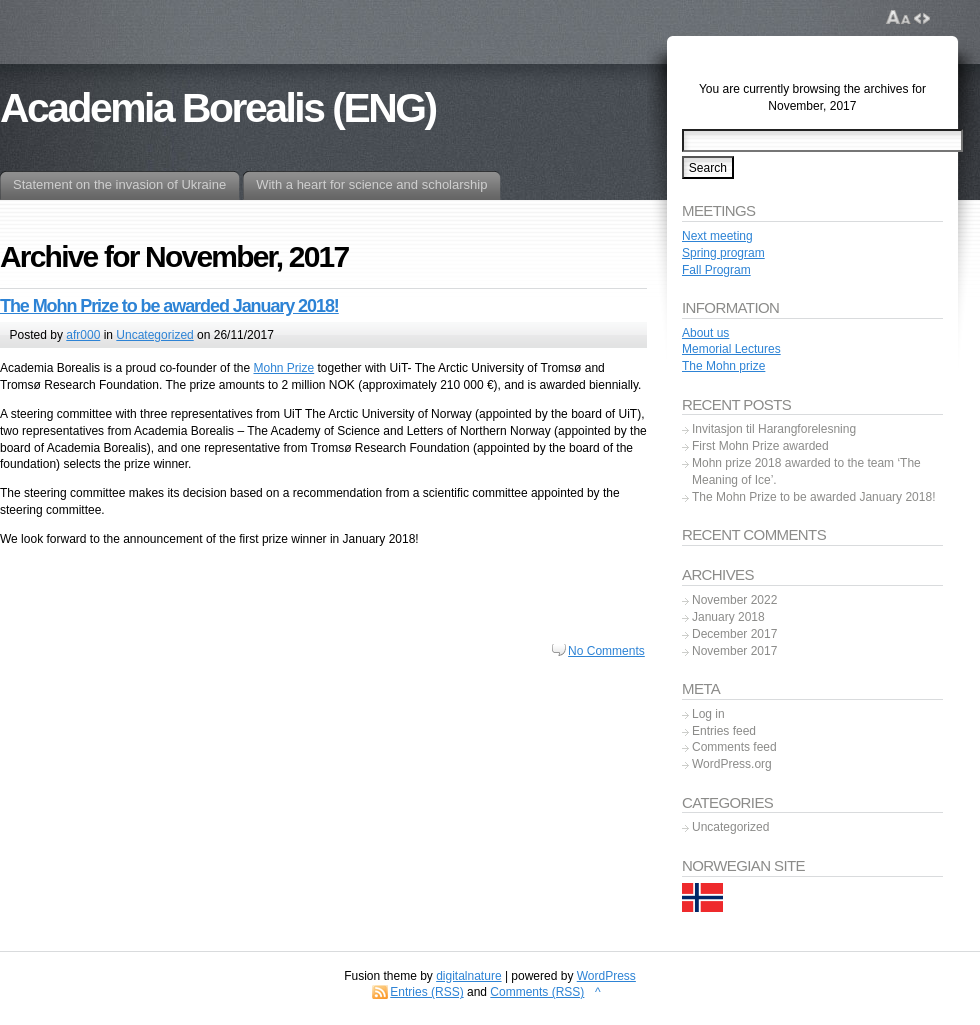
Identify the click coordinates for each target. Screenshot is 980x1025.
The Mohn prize (723, 366)
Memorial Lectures (731, 349)
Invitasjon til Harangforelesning (774, 429)
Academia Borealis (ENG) (218, 108)
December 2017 (734, 634)
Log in (708, 714)
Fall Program (716, 270)
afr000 (83, 335)
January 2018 (728, 617)
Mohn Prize (283, 368)
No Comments (606, 651)
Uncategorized (154, 335)
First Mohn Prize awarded (760, 446)
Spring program (723, 253)
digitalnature (468, 976)
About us (705, 333)
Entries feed (724, 731)
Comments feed (734, 747)
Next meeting (717, 236)
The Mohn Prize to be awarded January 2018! (169, 306)
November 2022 (734, 600)
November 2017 (734, 651)
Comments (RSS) (537, 992)
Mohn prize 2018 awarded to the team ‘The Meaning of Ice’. (806, 471)
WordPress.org (732, 764)
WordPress (606, 976)
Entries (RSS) (426, 992)
